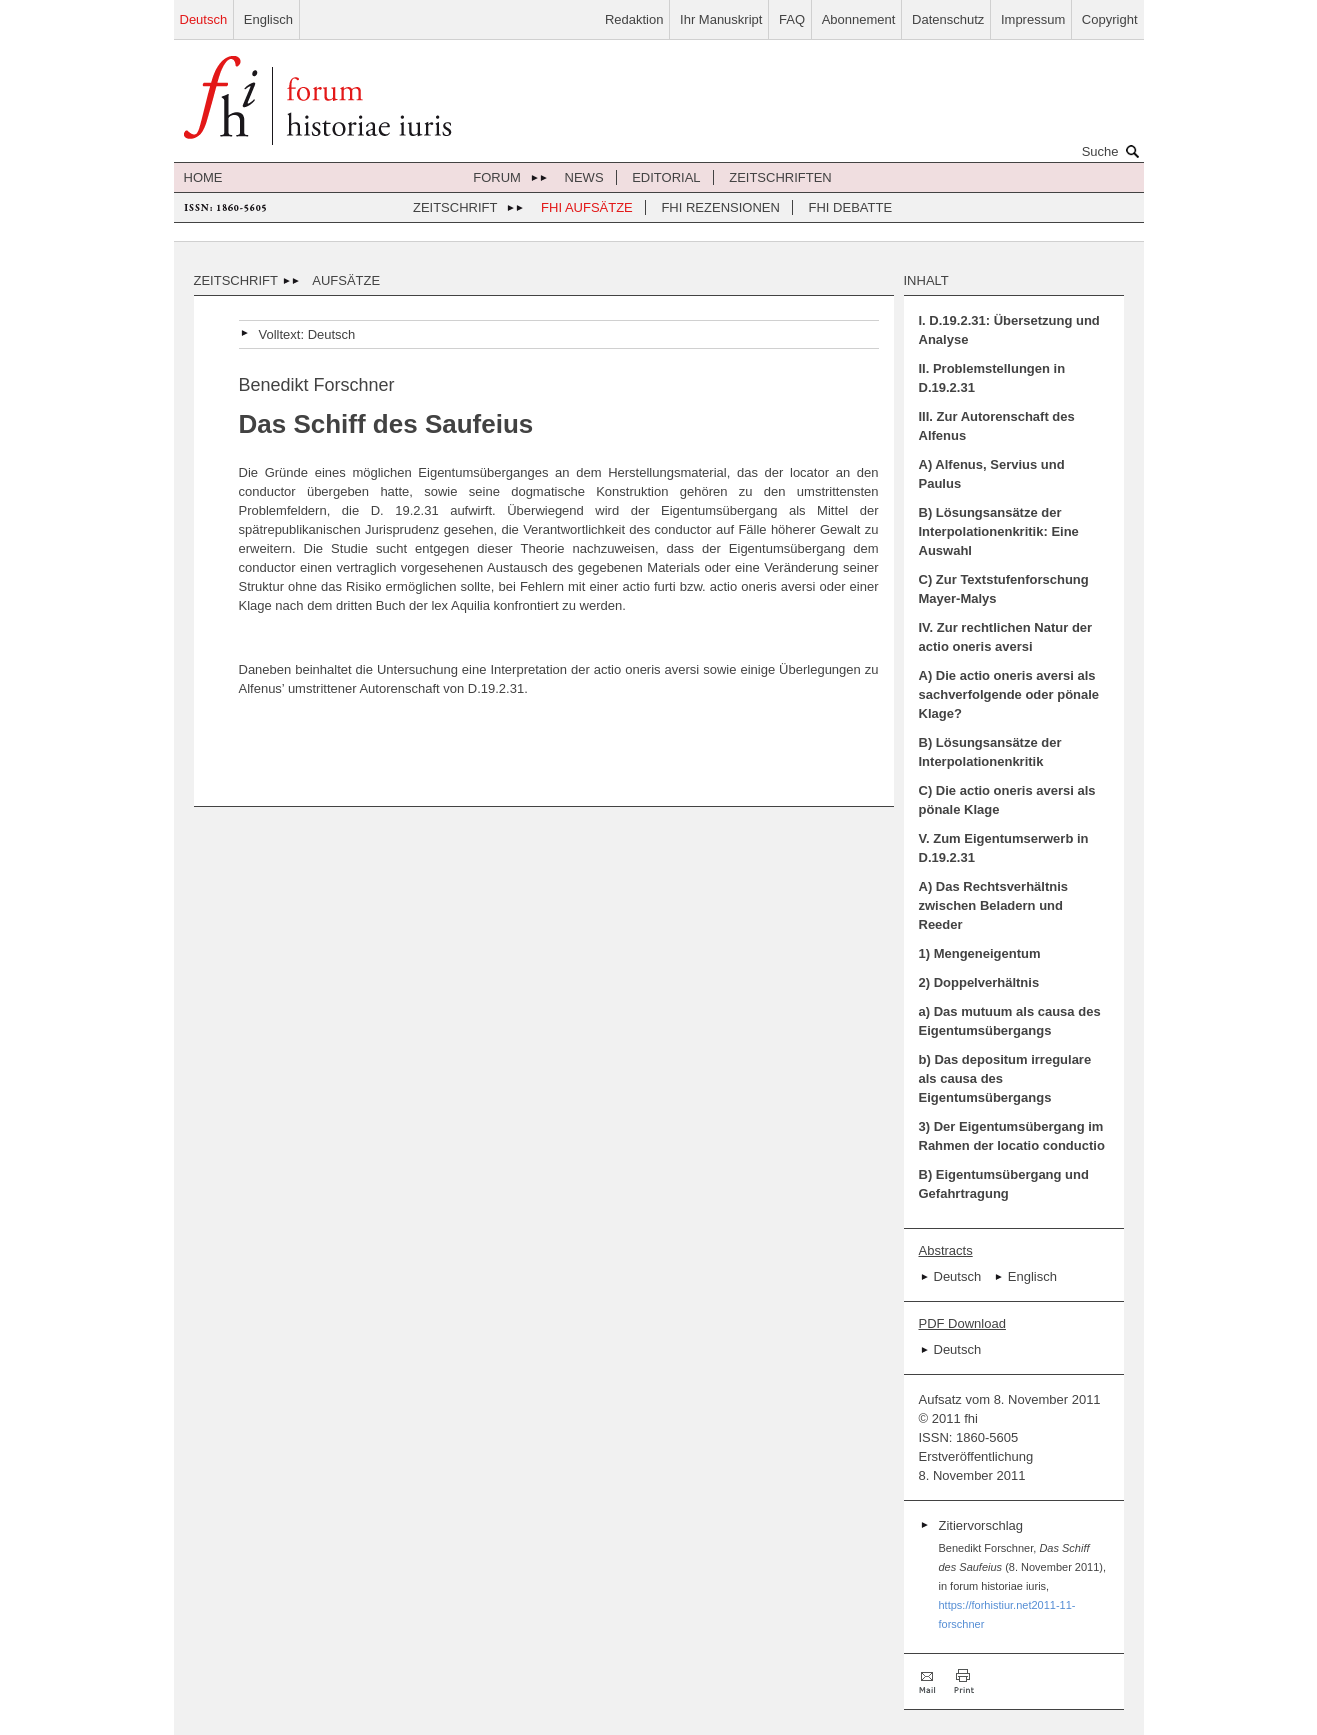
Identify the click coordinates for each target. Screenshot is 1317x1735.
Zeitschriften (780, 177)
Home (203, 177)
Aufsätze (346, 280)
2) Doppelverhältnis (979, 982)
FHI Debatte (851, 207)
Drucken (964, 1681)
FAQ (792, 19)
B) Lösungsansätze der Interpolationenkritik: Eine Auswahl (999, 531)
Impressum (1033, 19)
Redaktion (634, 19)
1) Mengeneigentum (980, 953)
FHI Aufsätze (587, 207)
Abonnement (859, 19)
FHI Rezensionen (720, 207)
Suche (1113, 151)
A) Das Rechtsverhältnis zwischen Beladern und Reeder (994, 905)
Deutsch (204, 19)
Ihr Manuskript (721, 19)
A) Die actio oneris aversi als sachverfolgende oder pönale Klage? (1009, 694)
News (584, 177)
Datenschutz (948, 19)
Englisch (268, 19)
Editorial (666, 177)
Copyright (1110, 19)
